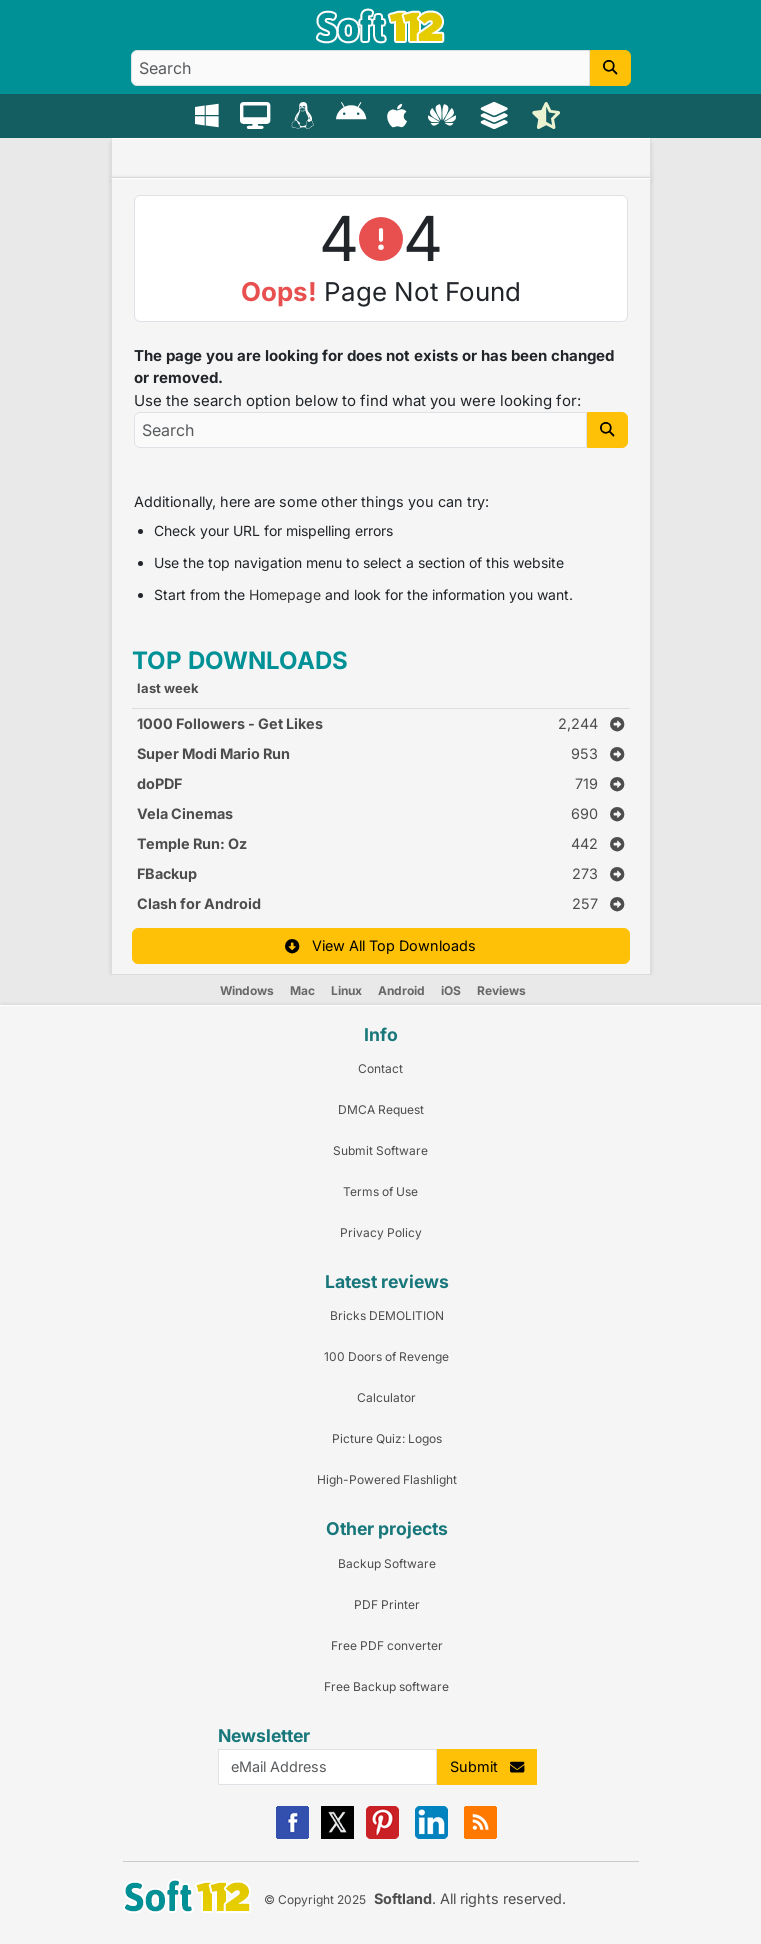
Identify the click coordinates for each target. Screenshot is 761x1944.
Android (401, 990)
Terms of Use (380, 1191)
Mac (302, 990)
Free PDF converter (387, 1645)
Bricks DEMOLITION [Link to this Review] (387, 1315)
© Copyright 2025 (315, 1899)
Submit (487, 1766)
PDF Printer (387, 1604)
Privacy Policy (381, 1232)
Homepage (285, 594)
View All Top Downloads (380, 945)
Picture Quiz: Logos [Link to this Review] (387, 1438)
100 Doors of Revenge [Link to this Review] (386, 1356)
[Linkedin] (431, 1834)
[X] (337, 1834)
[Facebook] (292, 1834)
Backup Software (387, 1563)
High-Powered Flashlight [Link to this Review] (387, 1479)
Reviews (501, 990)
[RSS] (480, 1834)
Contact (380, 1068)
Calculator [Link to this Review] (386, 1397)
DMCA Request (381, 1109)
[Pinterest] (382, 1834)
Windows (247, 990)
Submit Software (380, 1150)
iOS (451, 990)
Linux (346, 990)
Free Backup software (386, 1686)
